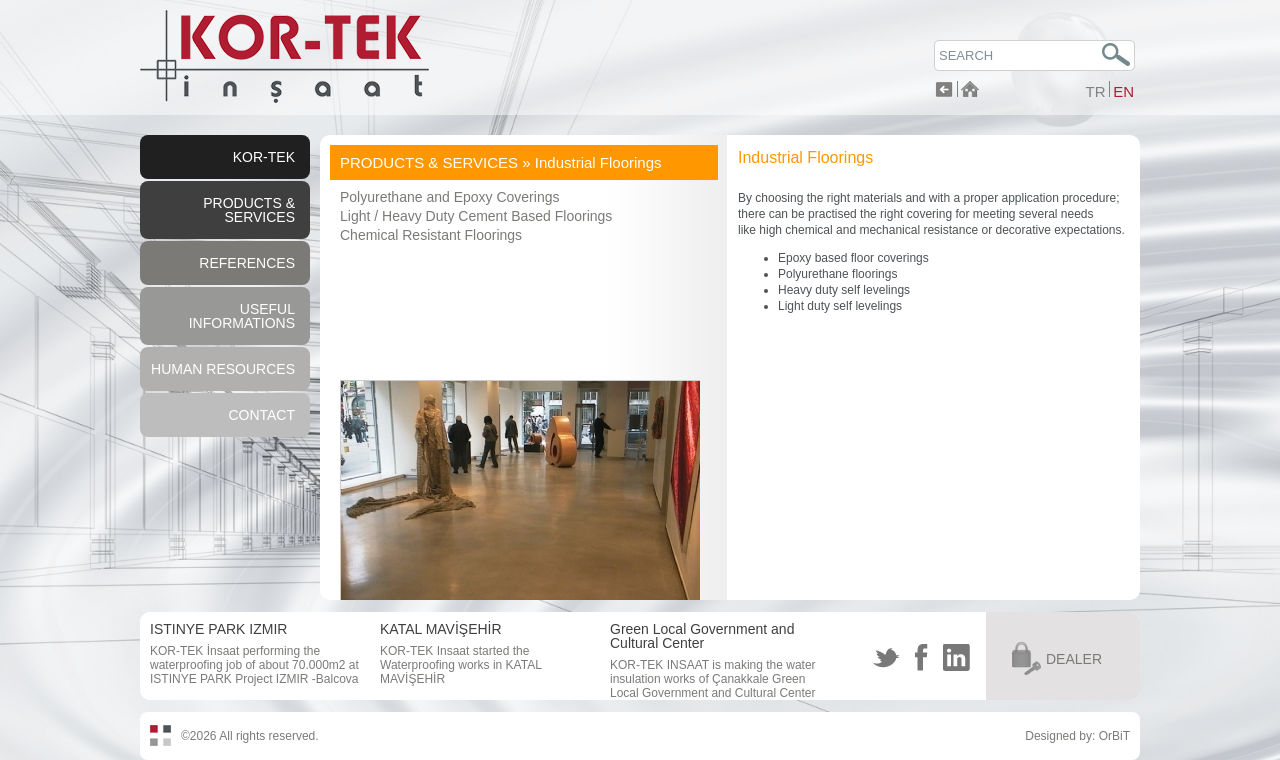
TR (1095, 91)
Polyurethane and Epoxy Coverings (449, 197)
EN (1123, 91)
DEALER (1074, 659)
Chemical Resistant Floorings (431, 235)
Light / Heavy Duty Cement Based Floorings (476, 216)
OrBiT (1114, 736)
